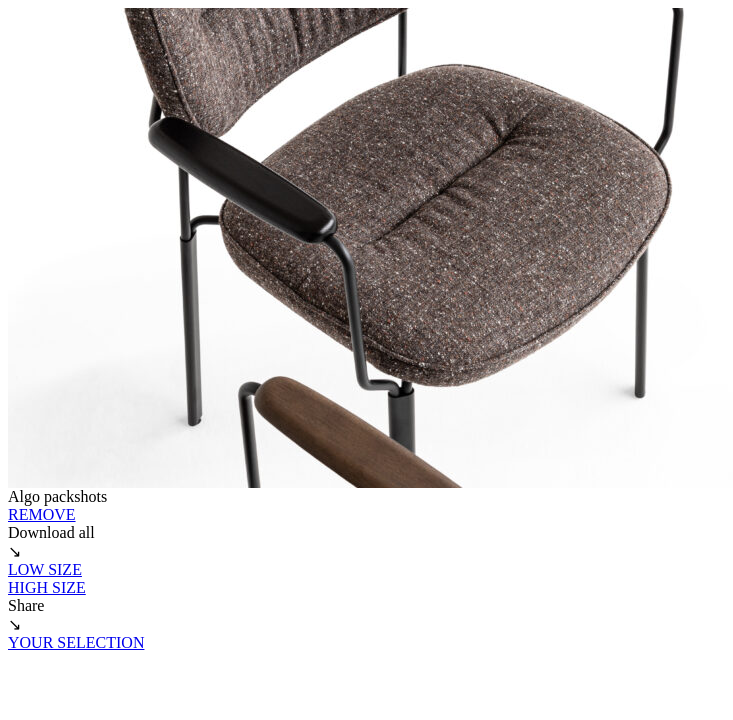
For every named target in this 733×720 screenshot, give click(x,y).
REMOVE (42, 514)
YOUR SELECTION (76, 642)
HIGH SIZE (47, 587)
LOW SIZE (45, 569)
